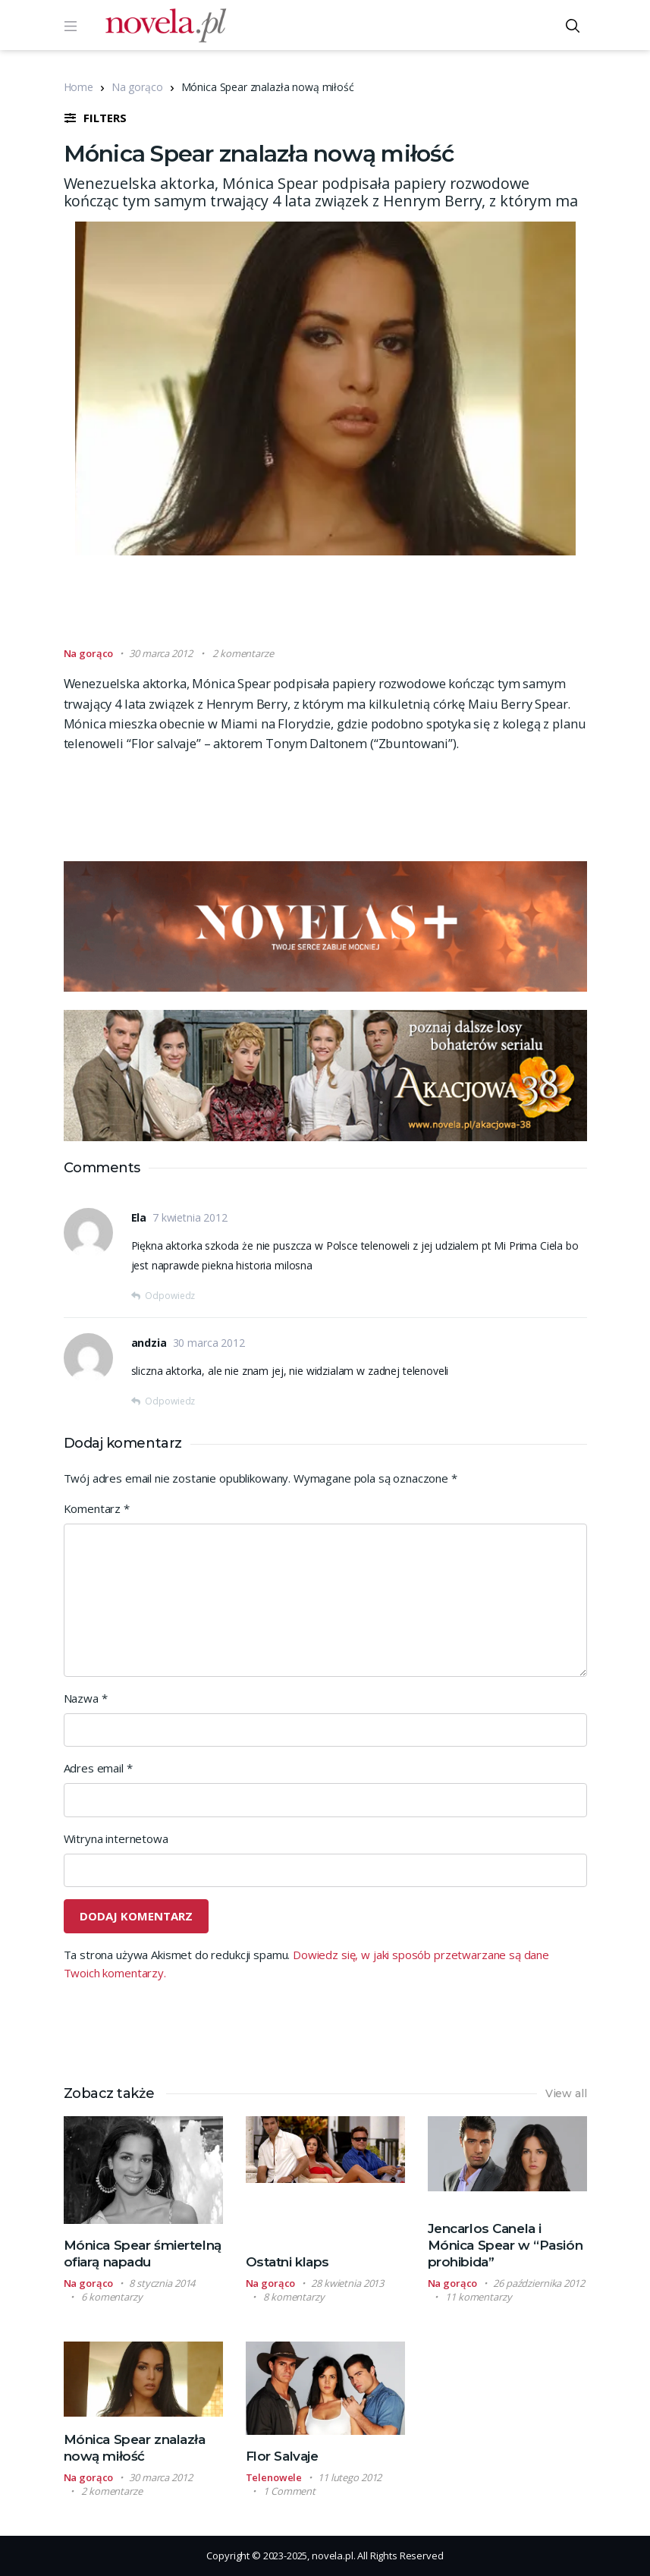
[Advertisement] (340, 608)
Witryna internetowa (116, 1838)
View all (566, 2093)
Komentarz (97, 1508)
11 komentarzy (478, 2297)
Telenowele (274, 2477)
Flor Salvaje (282, 2456)
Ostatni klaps (287, 2261)
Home (78, 87)
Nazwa (86, 1698)
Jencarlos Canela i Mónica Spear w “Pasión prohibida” (505, 2245)
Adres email (98, 1768)
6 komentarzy (111, 2297)
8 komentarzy (293, 2297)
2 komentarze (242, 653)
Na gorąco (137, 87)
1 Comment (289, 2491)
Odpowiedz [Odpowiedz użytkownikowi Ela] (170, 1295)
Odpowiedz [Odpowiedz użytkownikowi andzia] (170, 1401)
